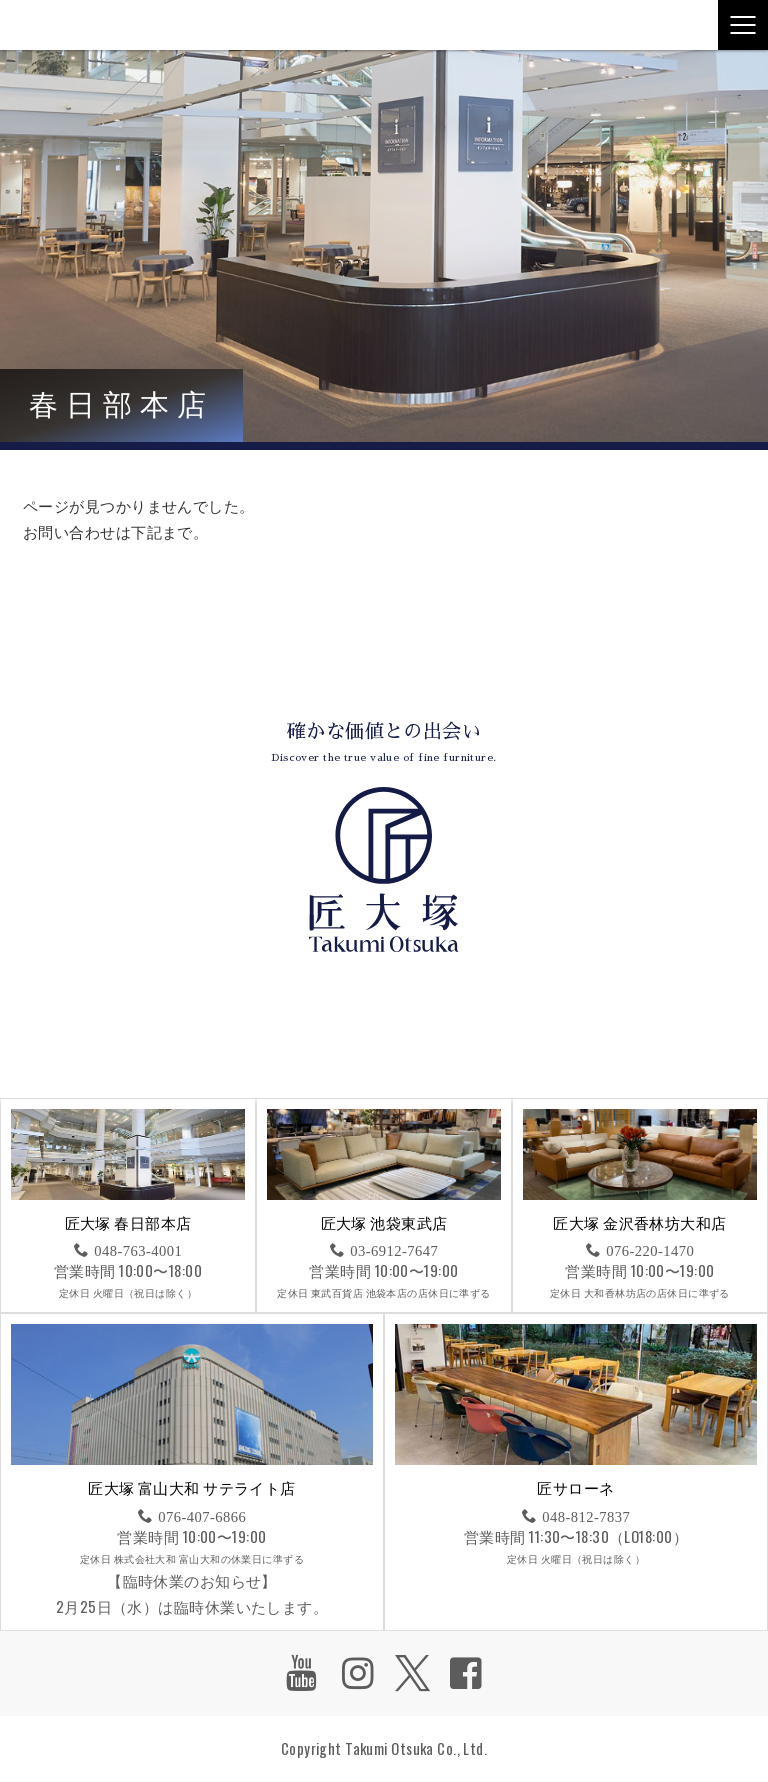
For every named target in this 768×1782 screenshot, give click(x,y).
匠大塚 (55, 25)
